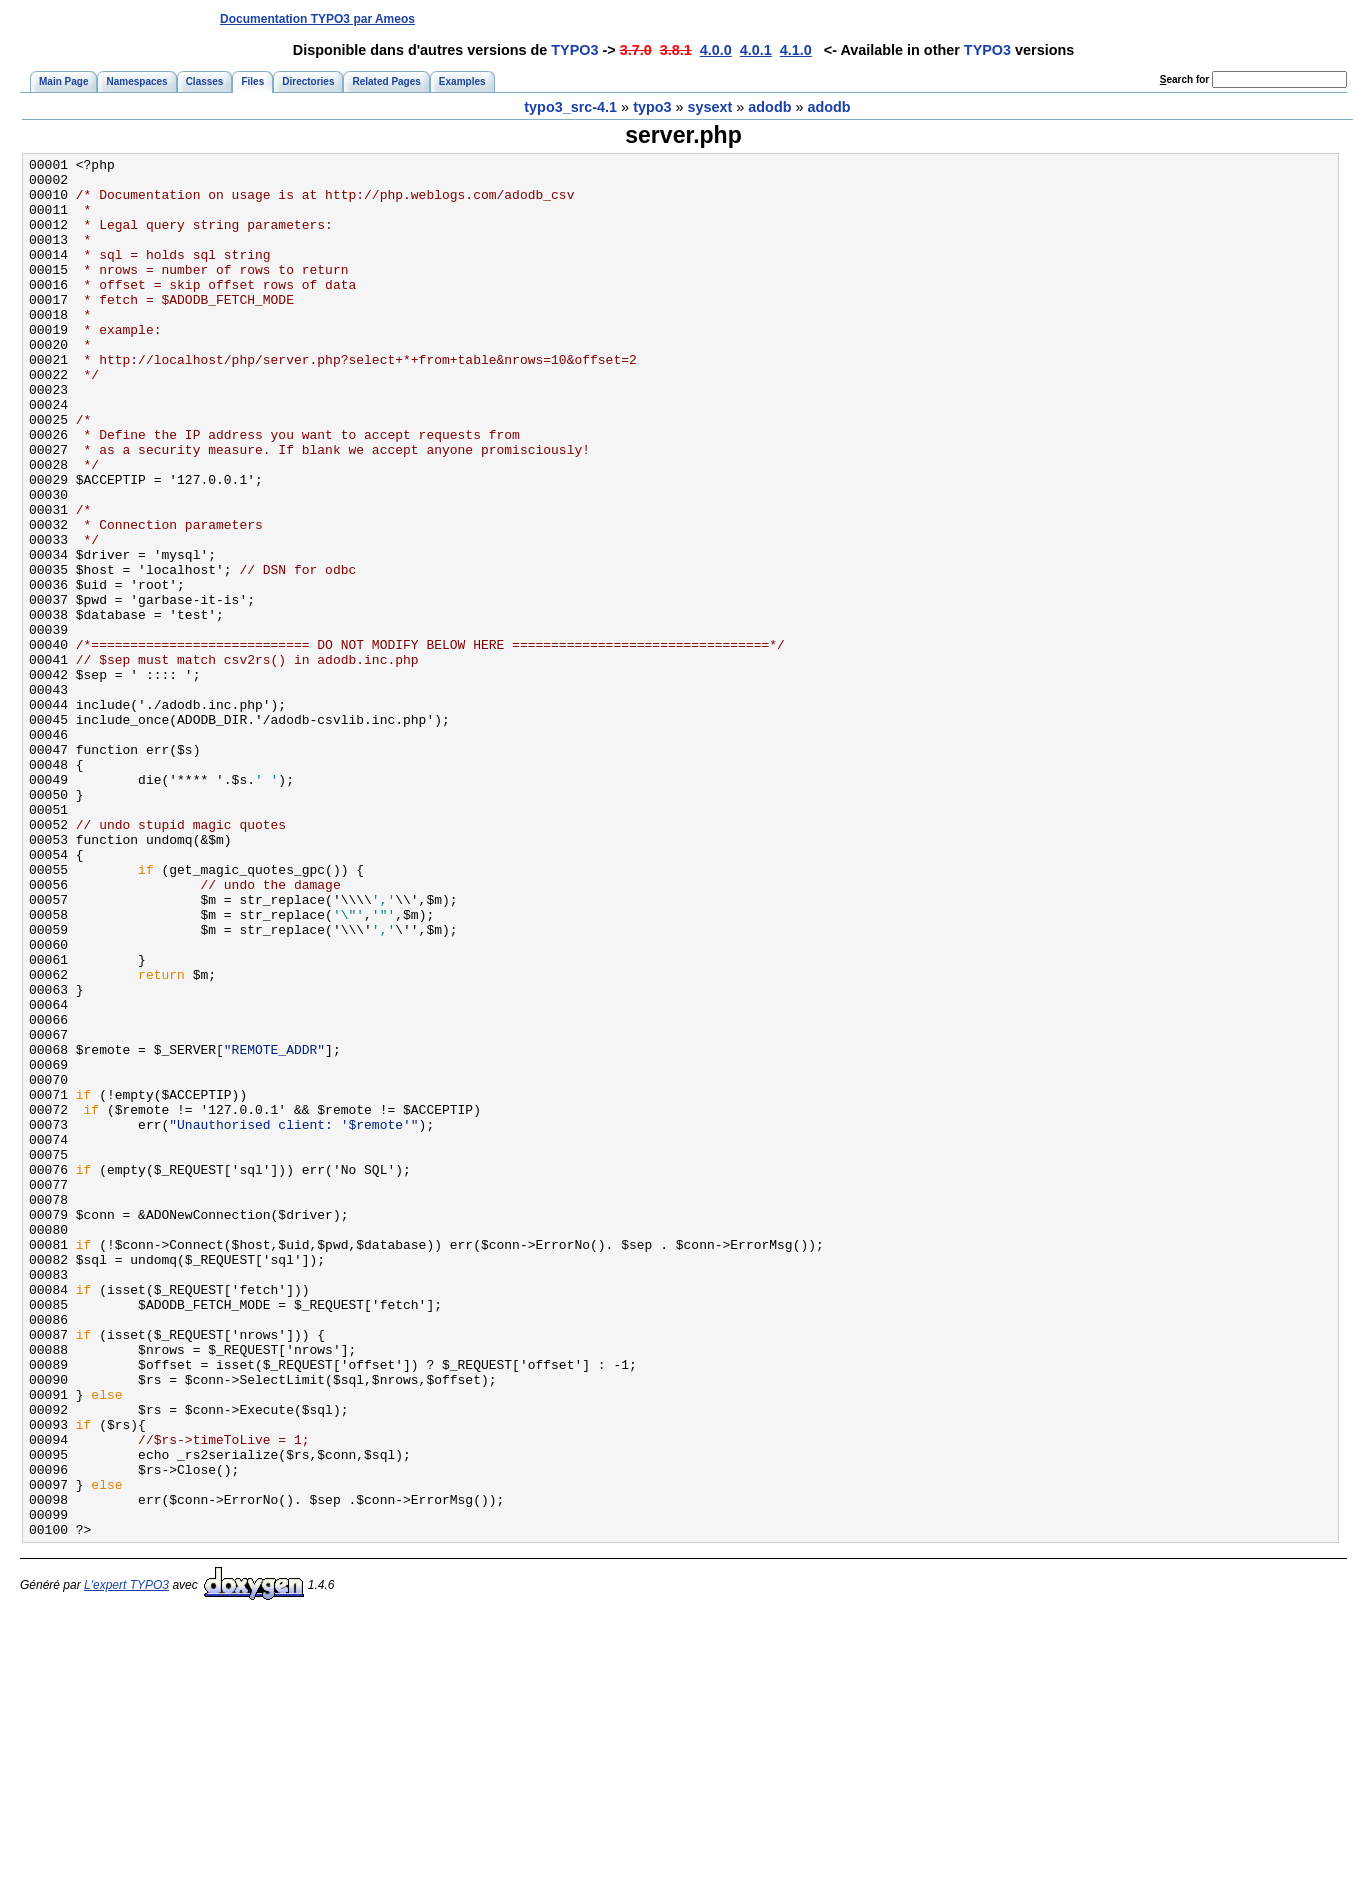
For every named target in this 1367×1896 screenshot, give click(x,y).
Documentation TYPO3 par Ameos (317, 19)
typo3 (652, 107)
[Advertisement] (980, 18)
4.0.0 (716, 50)
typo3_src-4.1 (570, 107)
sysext (710, 107)
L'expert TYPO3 (126, 1861)
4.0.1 (756, 50)
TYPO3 (574, 50)
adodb (769, 107)
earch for (1184, 79)
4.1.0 (796, 50)
